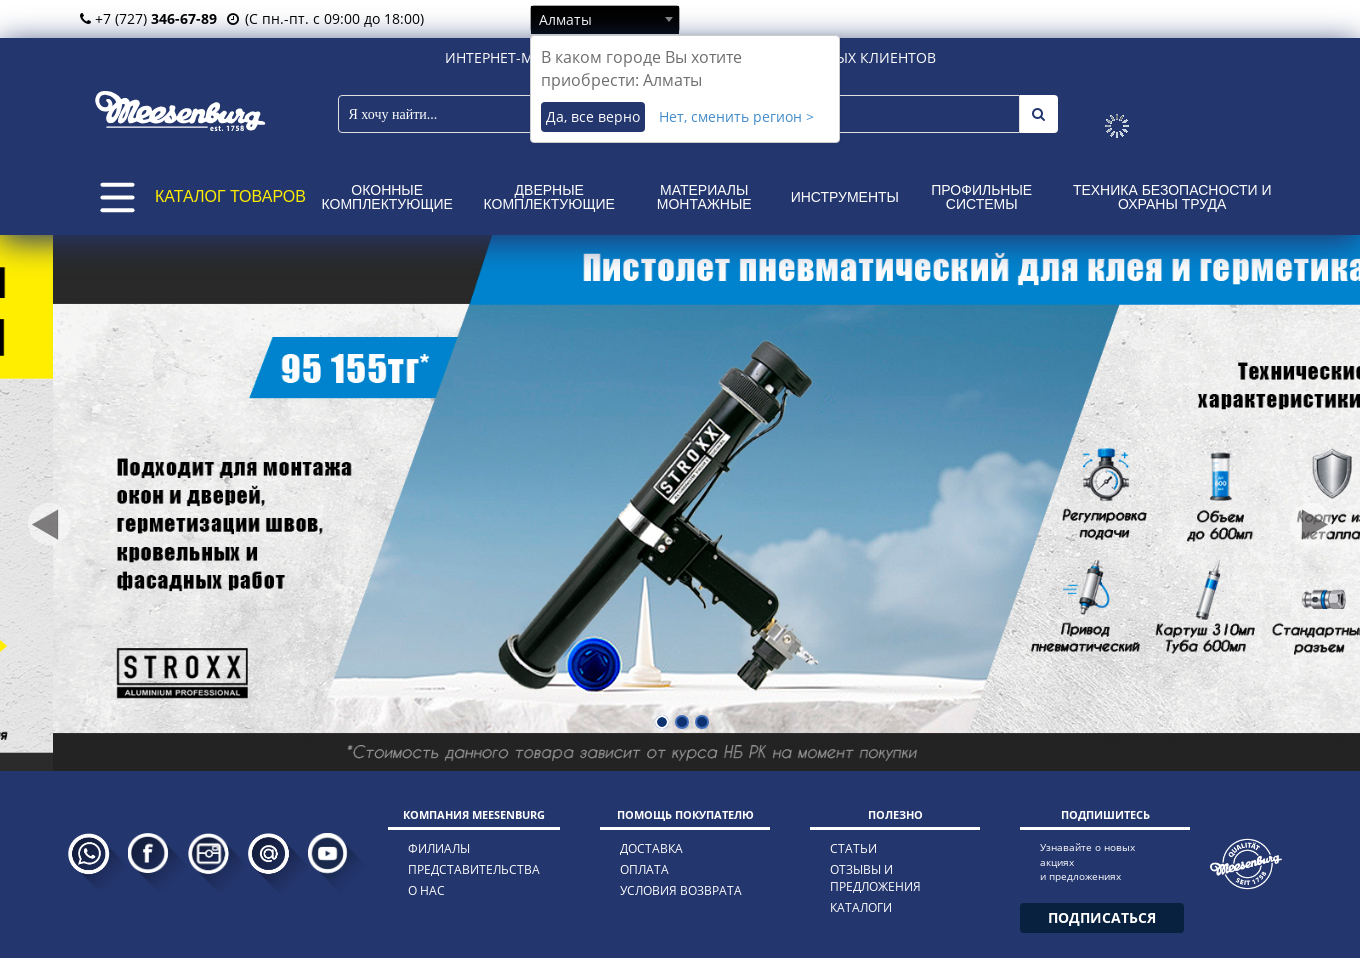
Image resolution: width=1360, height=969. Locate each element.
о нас (426, 890)
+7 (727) (148, 18)
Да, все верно (593, 116)
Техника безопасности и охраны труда (1172, 197)
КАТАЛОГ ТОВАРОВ (230, 196)
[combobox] (605, 19)
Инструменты (845, 197)
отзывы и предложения (875, 878)
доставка (651, 848)
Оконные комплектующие (387, 197)
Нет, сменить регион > (736, 116)
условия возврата (681, 890)
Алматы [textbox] (565, 19)
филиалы (439, 848)
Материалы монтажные (704, 197)
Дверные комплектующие (549, 197)
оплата (644, 869)
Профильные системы (981, 197)
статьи (853, 848)
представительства (474, 869)
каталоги (861, 907)
